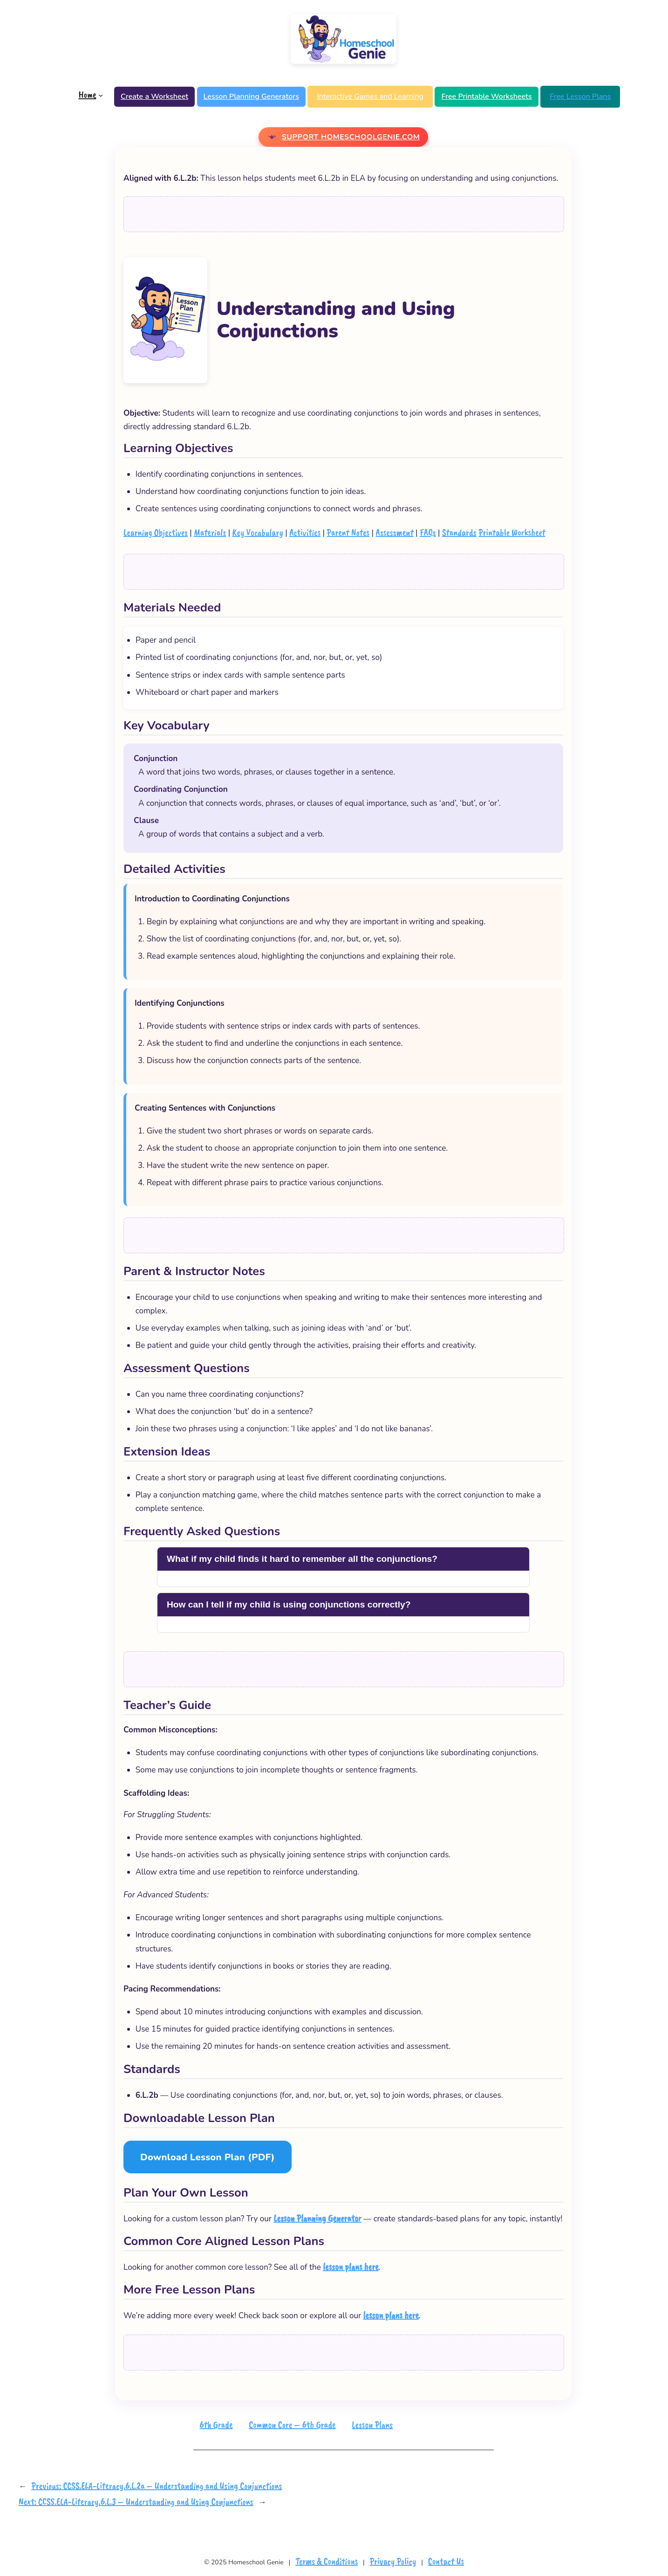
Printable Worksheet (511, 532)
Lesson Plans (372, 2425)
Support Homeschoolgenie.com (351, 137)
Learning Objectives (155, 532)
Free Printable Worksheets (486, 96)
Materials (210, 532)
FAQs (428, 532)
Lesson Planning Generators (251, 96)
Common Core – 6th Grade (292, 2425)
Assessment (394, 532)
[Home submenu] (100, 95)
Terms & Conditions (326, 2561)
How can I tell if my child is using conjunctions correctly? (289, 1604)
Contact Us (446, 2561)
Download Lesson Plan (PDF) (207, 2157)
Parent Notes (348, 532)
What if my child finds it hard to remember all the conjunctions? (302, 1559)
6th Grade (216, 2425)
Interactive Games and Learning (370, 96)
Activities (304, 532)
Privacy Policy (393, 2561)
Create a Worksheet (154, 96)
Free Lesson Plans (580, 96)
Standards (459, 532)
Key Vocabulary (257, 532)
